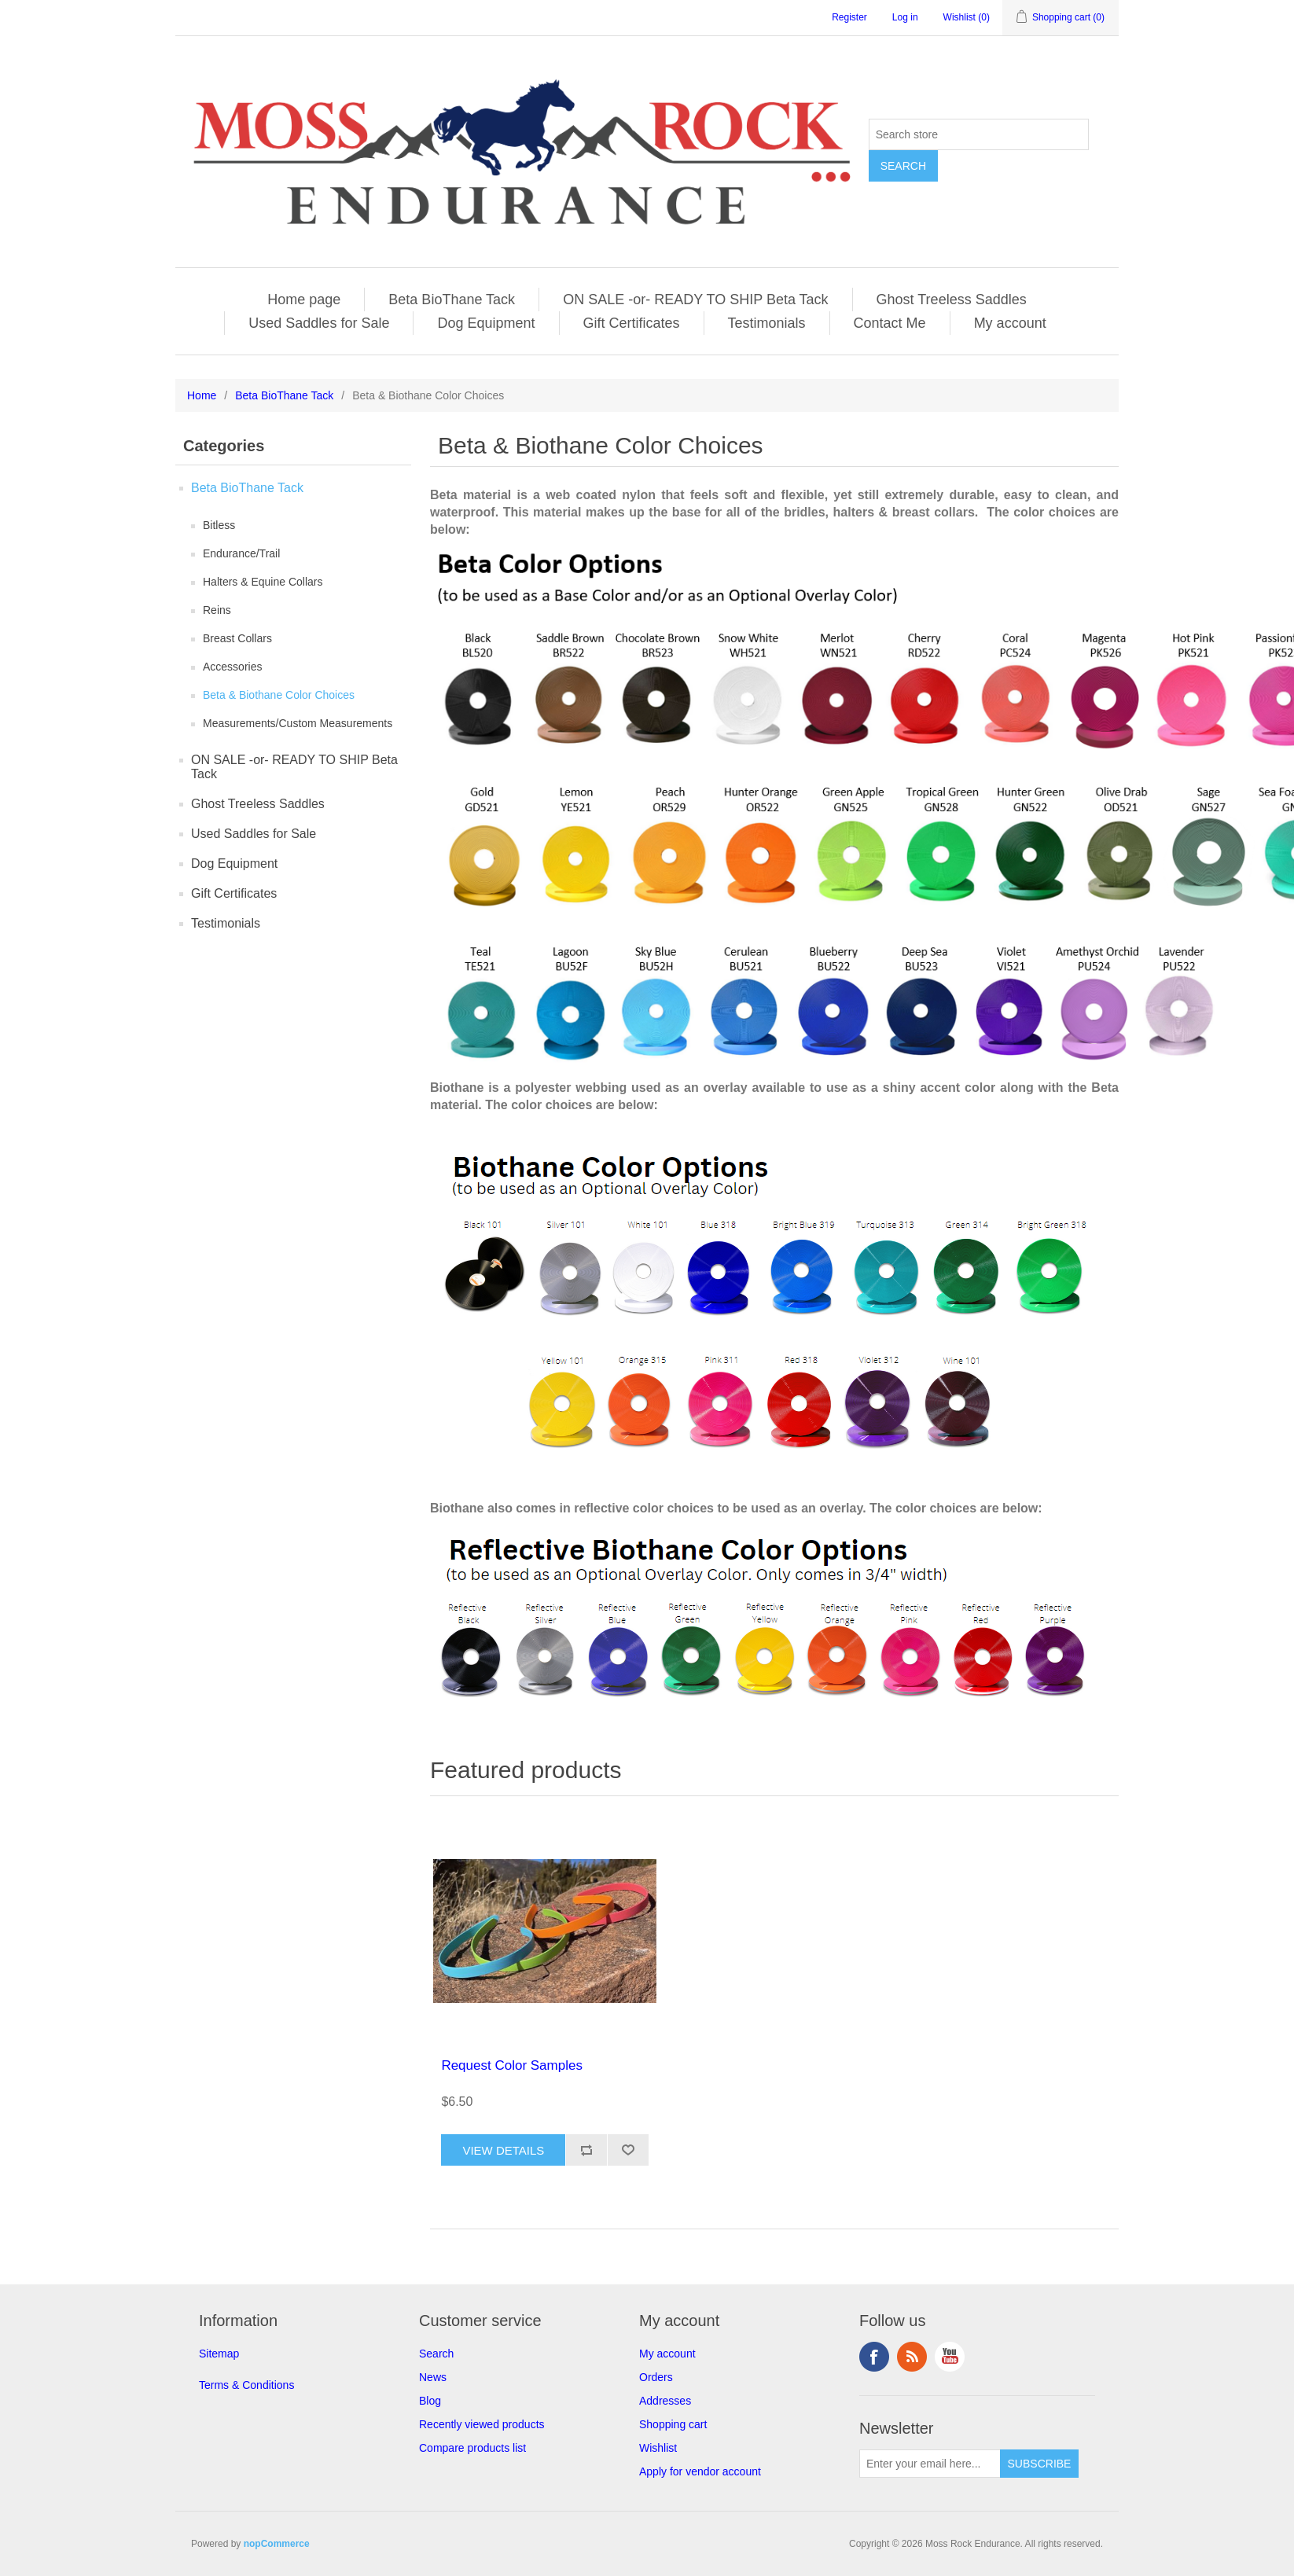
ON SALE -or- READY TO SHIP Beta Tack (695, 299)
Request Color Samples (512, 2065)
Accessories (232, 666)
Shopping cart (673, 2424)
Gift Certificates (631, 323)
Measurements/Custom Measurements (297, 723)
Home (201, 395)
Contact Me (890, 323)
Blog (430, 2400)
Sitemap (219, 2353)
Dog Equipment (486, 323)
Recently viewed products (482, 2424)
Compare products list (472, 2448)
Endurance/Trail (241, 553)
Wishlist (658, 2448)
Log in (905, 17)
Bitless (219, 525)
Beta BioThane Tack (451, 299)
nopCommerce (277, 2543)
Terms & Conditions (246, 2385)
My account (1010, 323)
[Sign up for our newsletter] (930, 2463)
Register (849, 17)
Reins (217, 610)
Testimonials (767, 323)
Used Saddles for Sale (318, 323)
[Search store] (979, 134)
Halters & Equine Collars (263, 581)
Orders (656, 2377)
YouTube (950, 2357)
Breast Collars (237, 638)
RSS (912, 2357)
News (433, 2377)
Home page (303, 299)
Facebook (874, 2357)
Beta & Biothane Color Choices (279, 695)
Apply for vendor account (700, 2471)
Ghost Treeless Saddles (952, 299)
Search (436, 2353)
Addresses (665, 2400)
